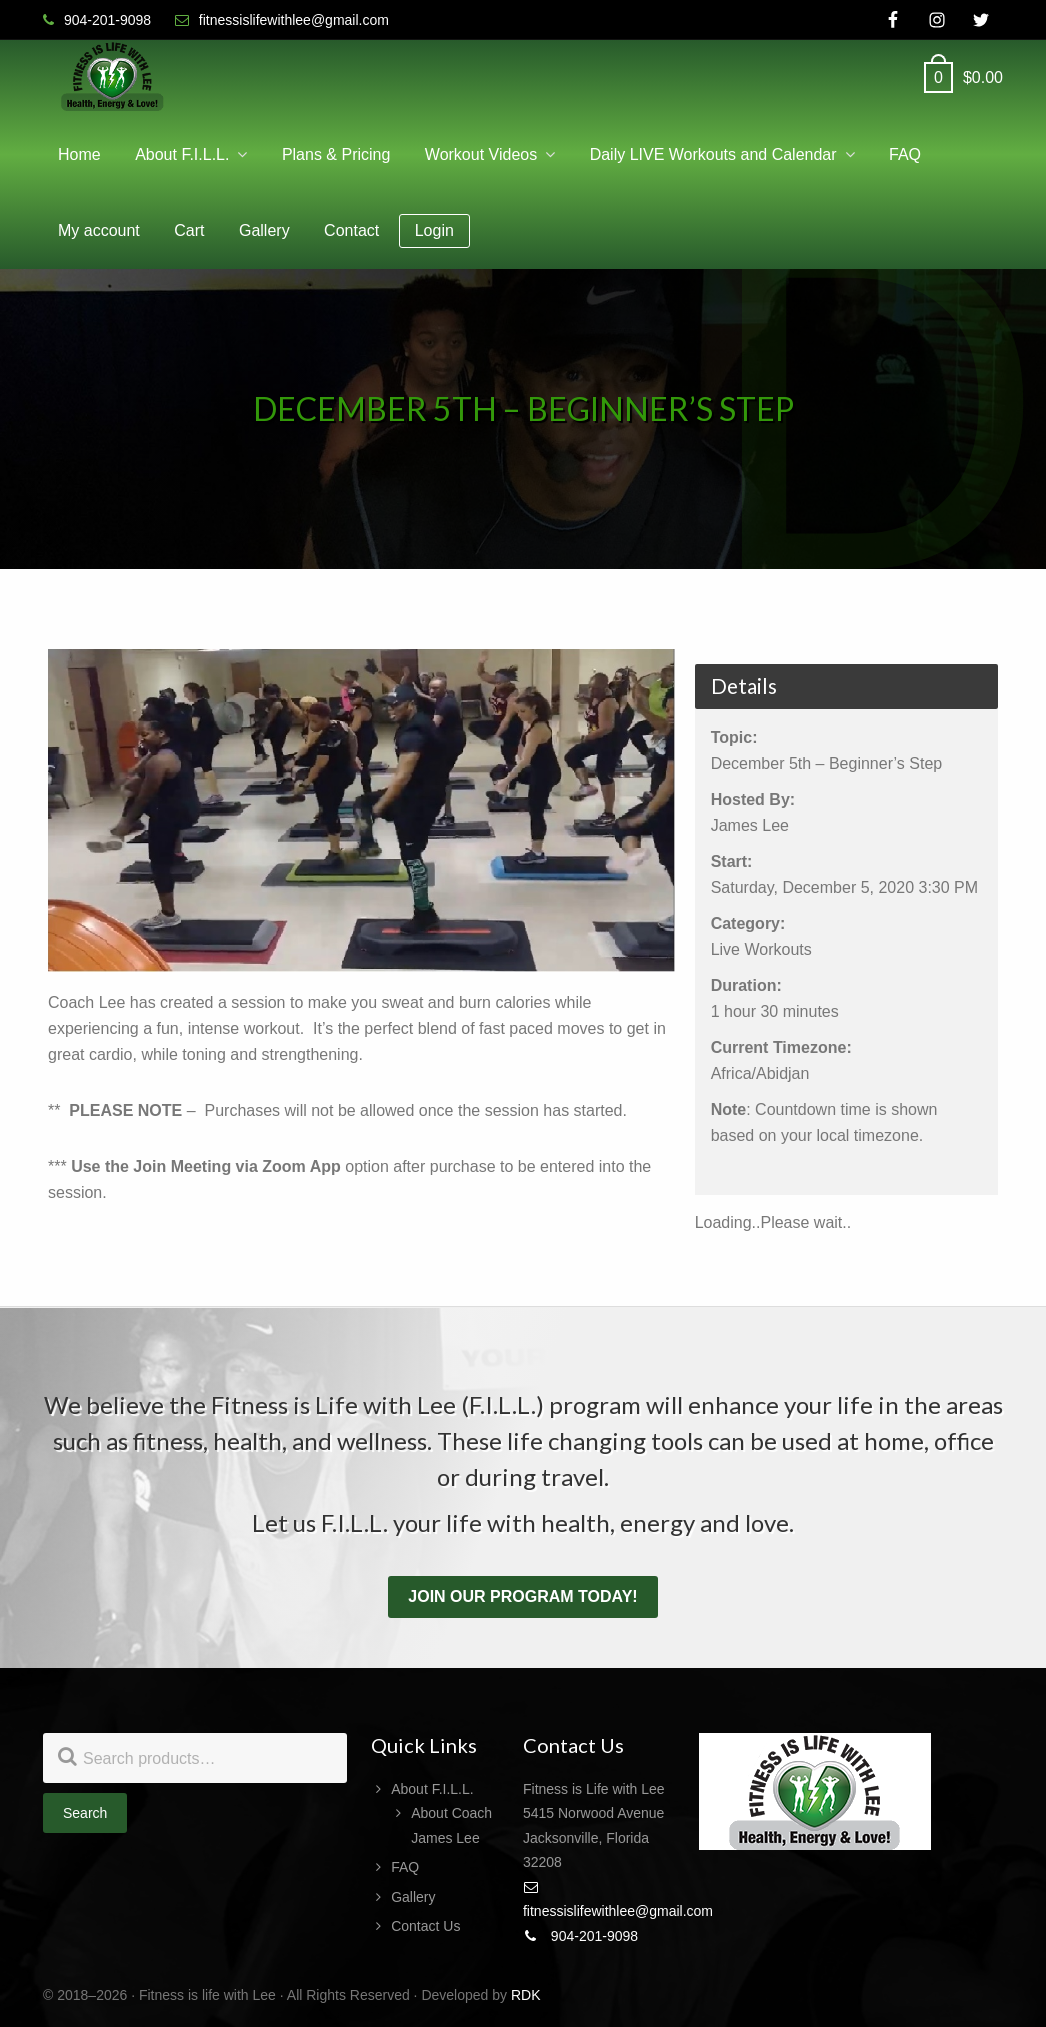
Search (85, 1813)
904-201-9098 (580, 1936)
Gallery (413, 1897)
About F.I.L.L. (432, 1789)
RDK (526, 1995)
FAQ (405, 1867)
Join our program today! (522, 1596)
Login (434, 230)
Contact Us (425, 1926)
